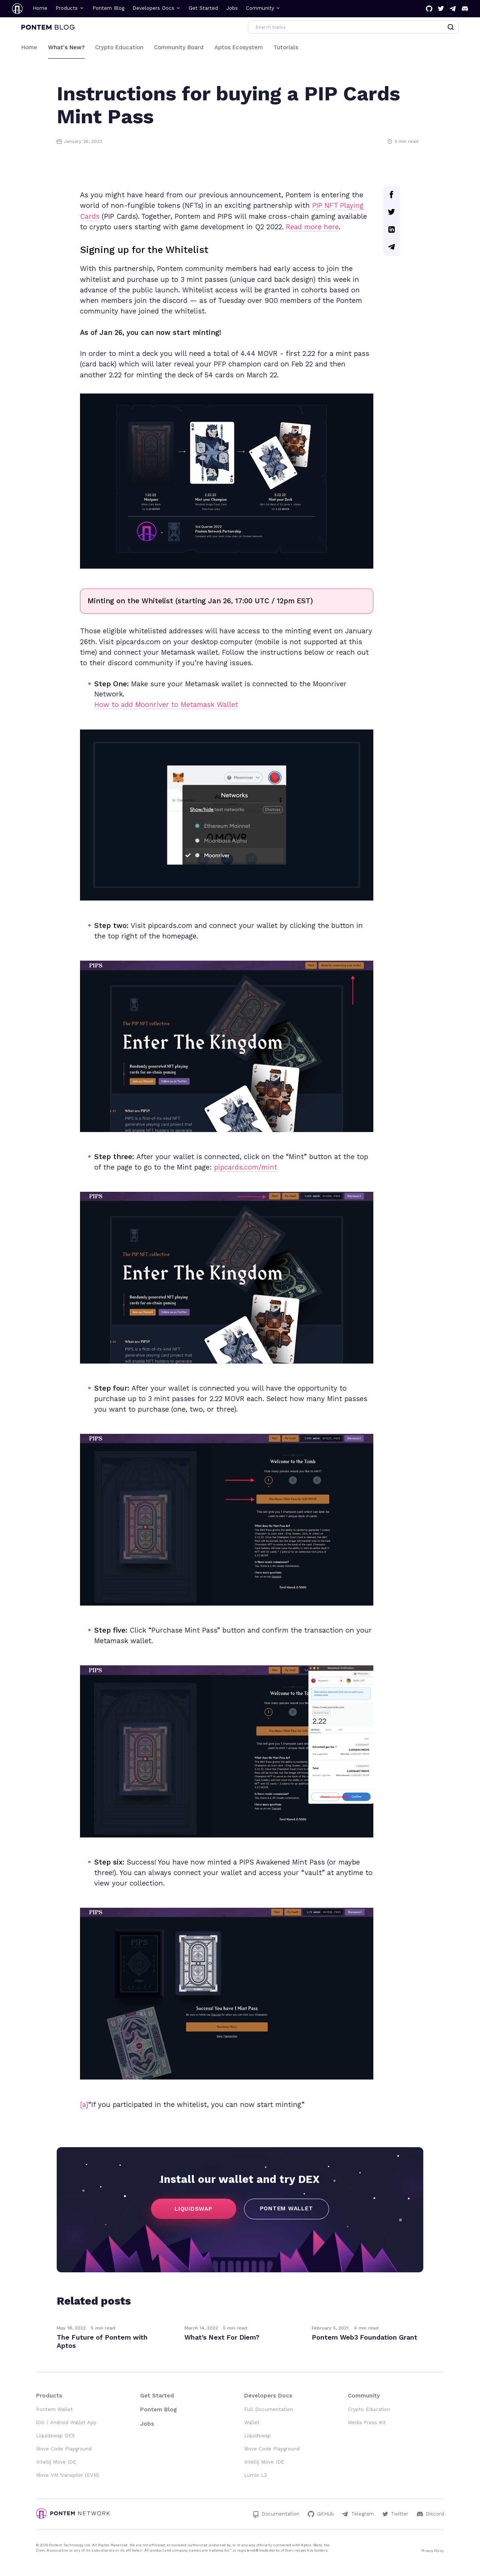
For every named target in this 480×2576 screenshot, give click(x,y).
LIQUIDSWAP (194, 2208)
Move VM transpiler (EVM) (68, 2475)
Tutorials (285, 47)
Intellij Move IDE (56, 2462)
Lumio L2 (255, 2475)
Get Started (203, 8)
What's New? (66, 47)
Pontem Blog (108, 8)
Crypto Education (119, 47)
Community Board (179, 47)
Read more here (312, 227)
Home (40, 8)
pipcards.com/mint (245, 1167)
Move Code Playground (64, 2449)
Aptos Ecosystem (238, 47)
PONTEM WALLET (286, 2208)
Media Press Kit (367, 2422)
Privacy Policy (432, 2551)
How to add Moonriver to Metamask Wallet (166, 705)
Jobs (232, 8)
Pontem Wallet (54, 2409)
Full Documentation (268, 2409)
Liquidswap (257, 2435)
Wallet (252, 2422)
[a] (84, 2105)
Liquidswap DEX (55, 2435)
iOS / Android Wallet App (66, 2422)
